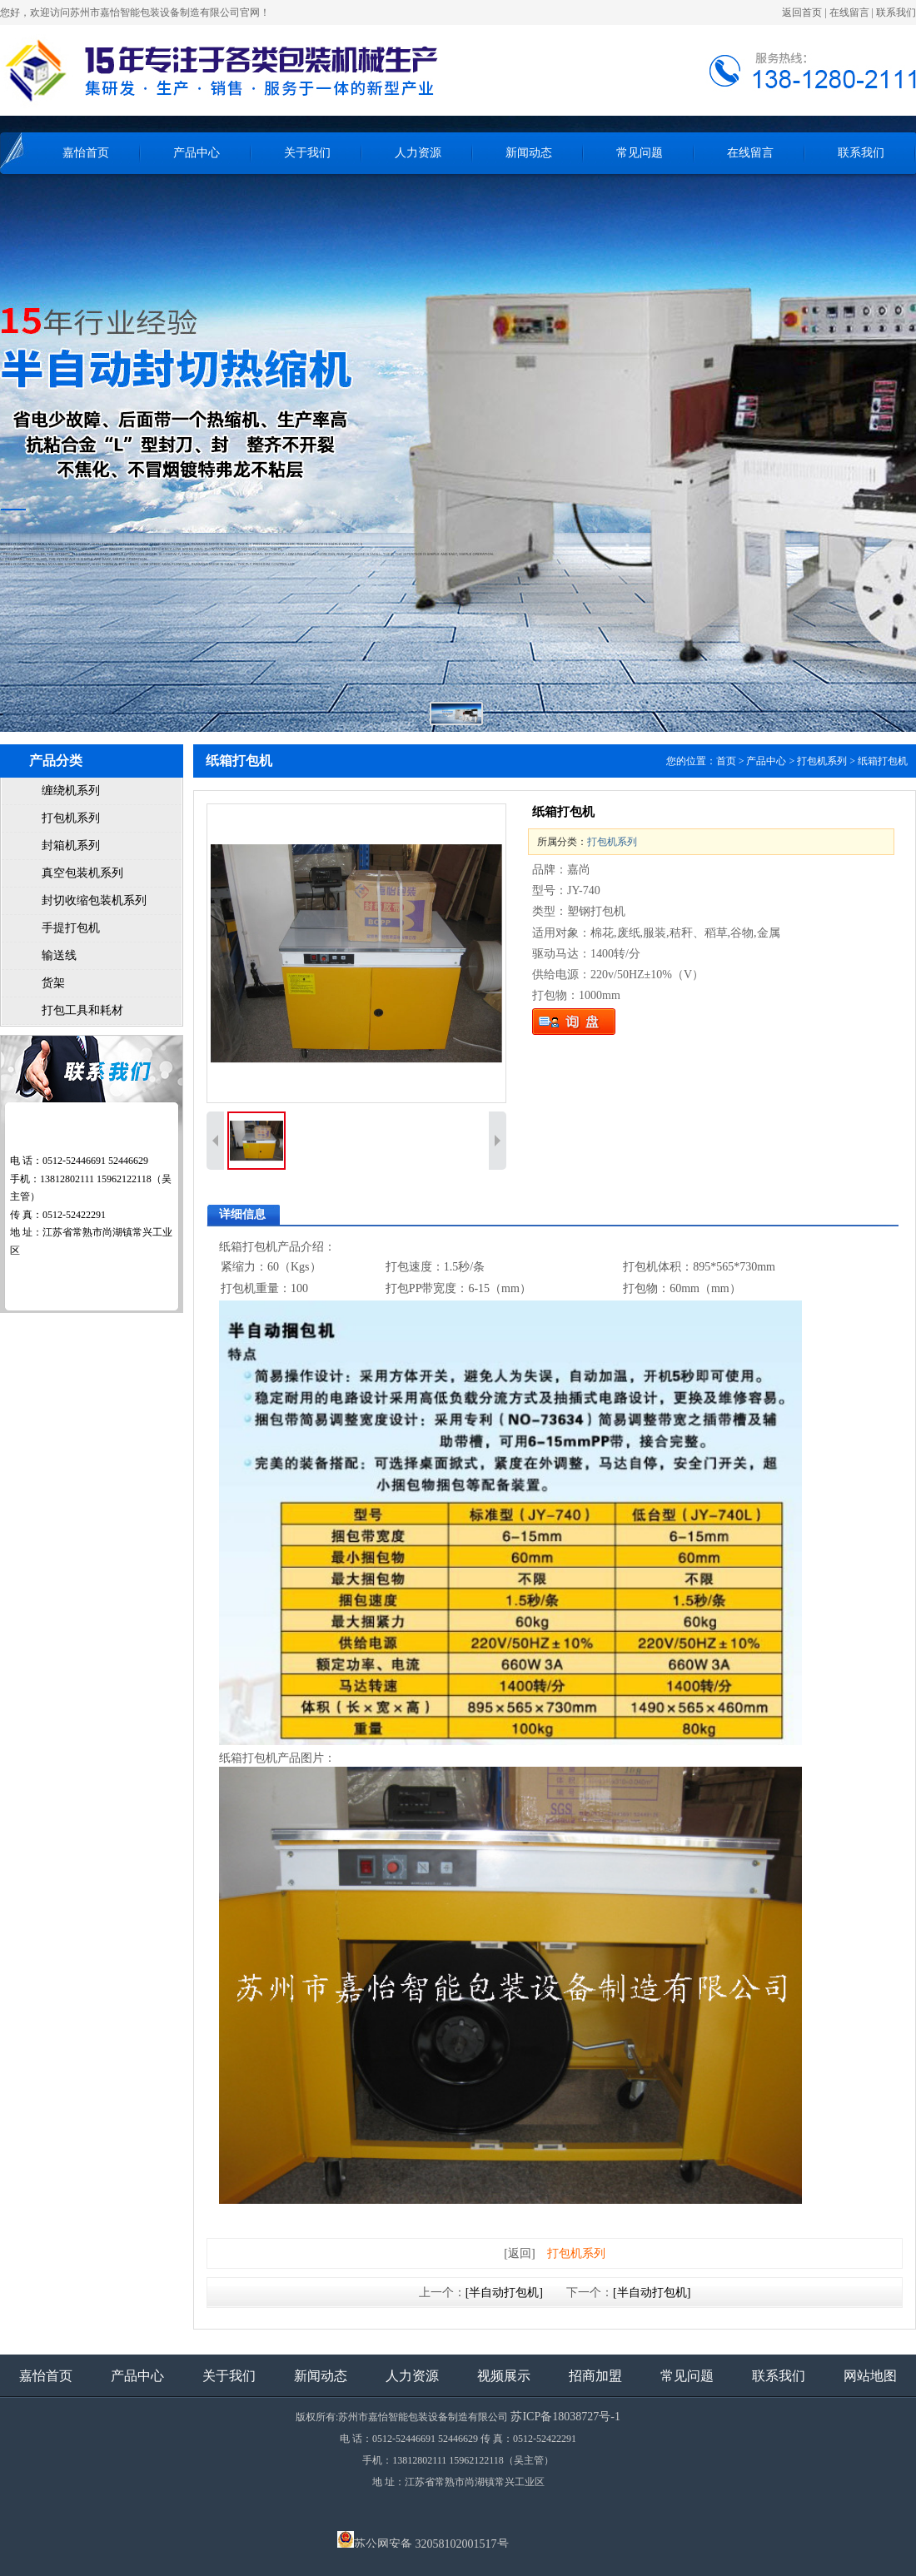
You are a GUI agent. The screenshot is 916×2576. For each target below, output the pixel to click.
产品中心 (196, 153)
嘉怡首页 (85, 153)
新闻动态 (528, 153)
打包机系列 (71, 818)
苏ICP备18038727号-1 (565, 2416)
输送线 (59, 955)
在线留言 (849, 12)
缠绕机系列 (71, 790)
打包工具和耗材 (82, 1010)
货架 (53, 983)
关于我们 (307, 153)
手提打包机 (71, 928)
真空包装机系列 (82, 873)
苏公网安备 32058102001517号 (423, 2539)
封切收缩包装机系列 (94, 900)
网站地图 (870, 2376)
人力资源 (418, 153)
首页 (726, 761)
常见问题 (639, 153)
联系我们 (896, 12)
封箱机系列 (71, 845)
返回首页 (802, 12)
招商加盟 (595, 2376)
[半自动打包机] (504, 2292)
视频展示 (503, 2376)
